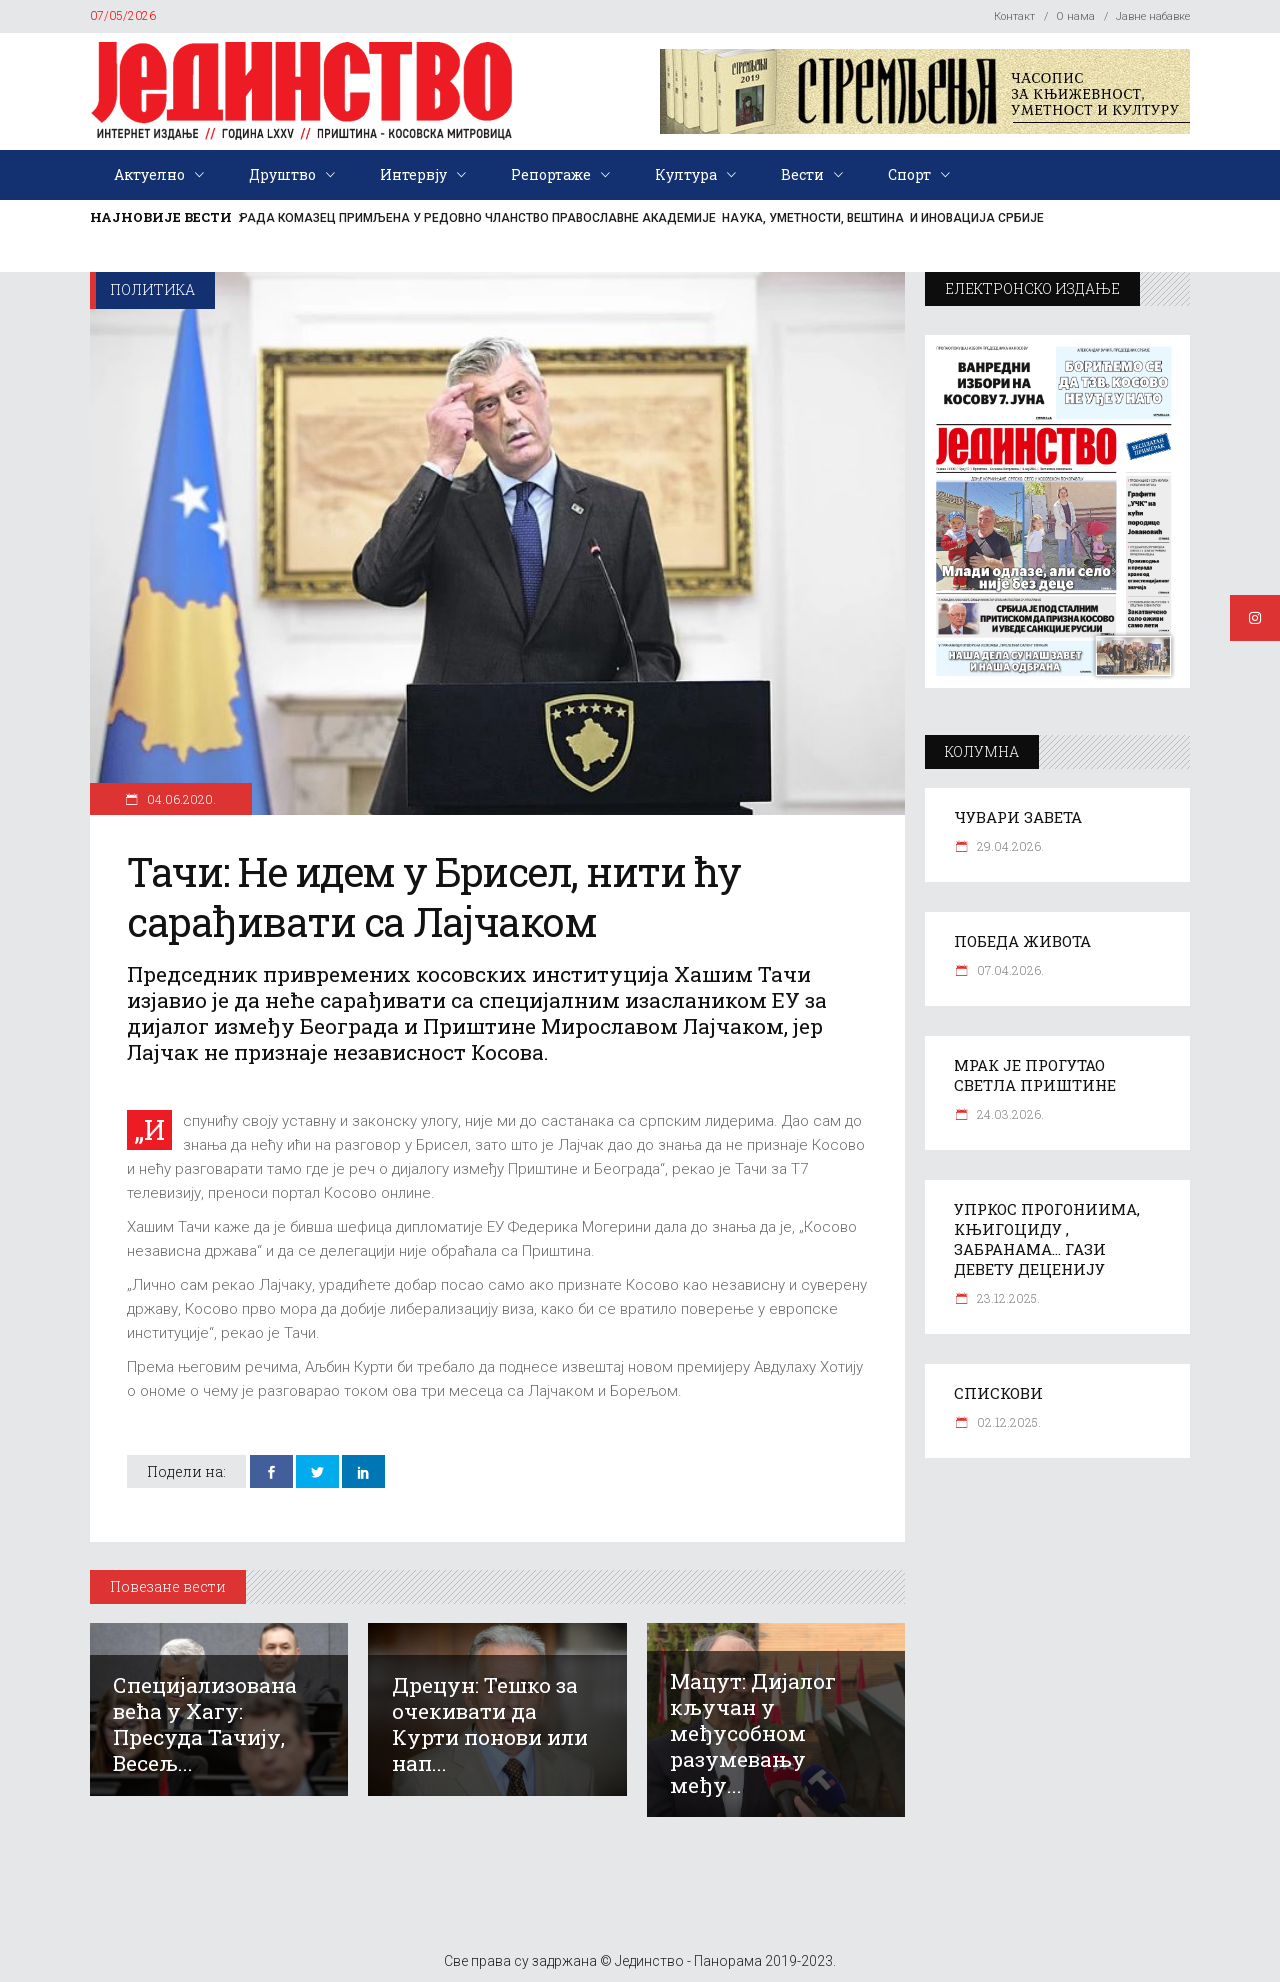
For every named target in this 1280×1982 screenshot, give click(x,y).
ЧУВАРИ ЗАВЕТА (1018, 817)
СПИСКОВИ (998, 1393)
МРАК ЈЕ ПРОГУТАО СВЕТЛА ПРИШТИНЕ (1035, 1075)
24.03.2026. (1009, 1114)
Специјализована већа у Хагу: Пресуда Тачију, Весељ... (205, 1724)
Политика (152, 289)
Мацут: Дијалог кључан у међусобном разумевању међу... (753, 1733)
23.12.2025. (1007, 1298)
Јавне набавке (1153, 16)
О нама (1075, 16)
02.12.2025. (1007, 1422)
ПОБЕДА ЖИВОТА (1022, 941)
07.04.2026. (1009, 970)
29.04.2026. (1009, 846)
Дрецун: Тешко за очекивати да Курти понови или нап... (490, 1724)
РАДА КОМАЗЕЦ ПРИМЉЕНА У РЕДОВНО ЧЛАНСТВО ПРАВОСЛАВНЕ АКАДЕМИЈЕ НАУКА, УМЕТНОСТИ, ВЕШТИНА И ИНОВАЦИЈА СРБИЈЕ (642, 218)
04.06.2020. (180, 799)
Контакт (1014, 16)
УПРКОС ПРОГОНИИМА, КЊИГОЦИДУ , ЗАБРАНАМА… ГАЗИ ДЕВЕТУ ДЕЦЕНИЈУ (1047, 1239)
